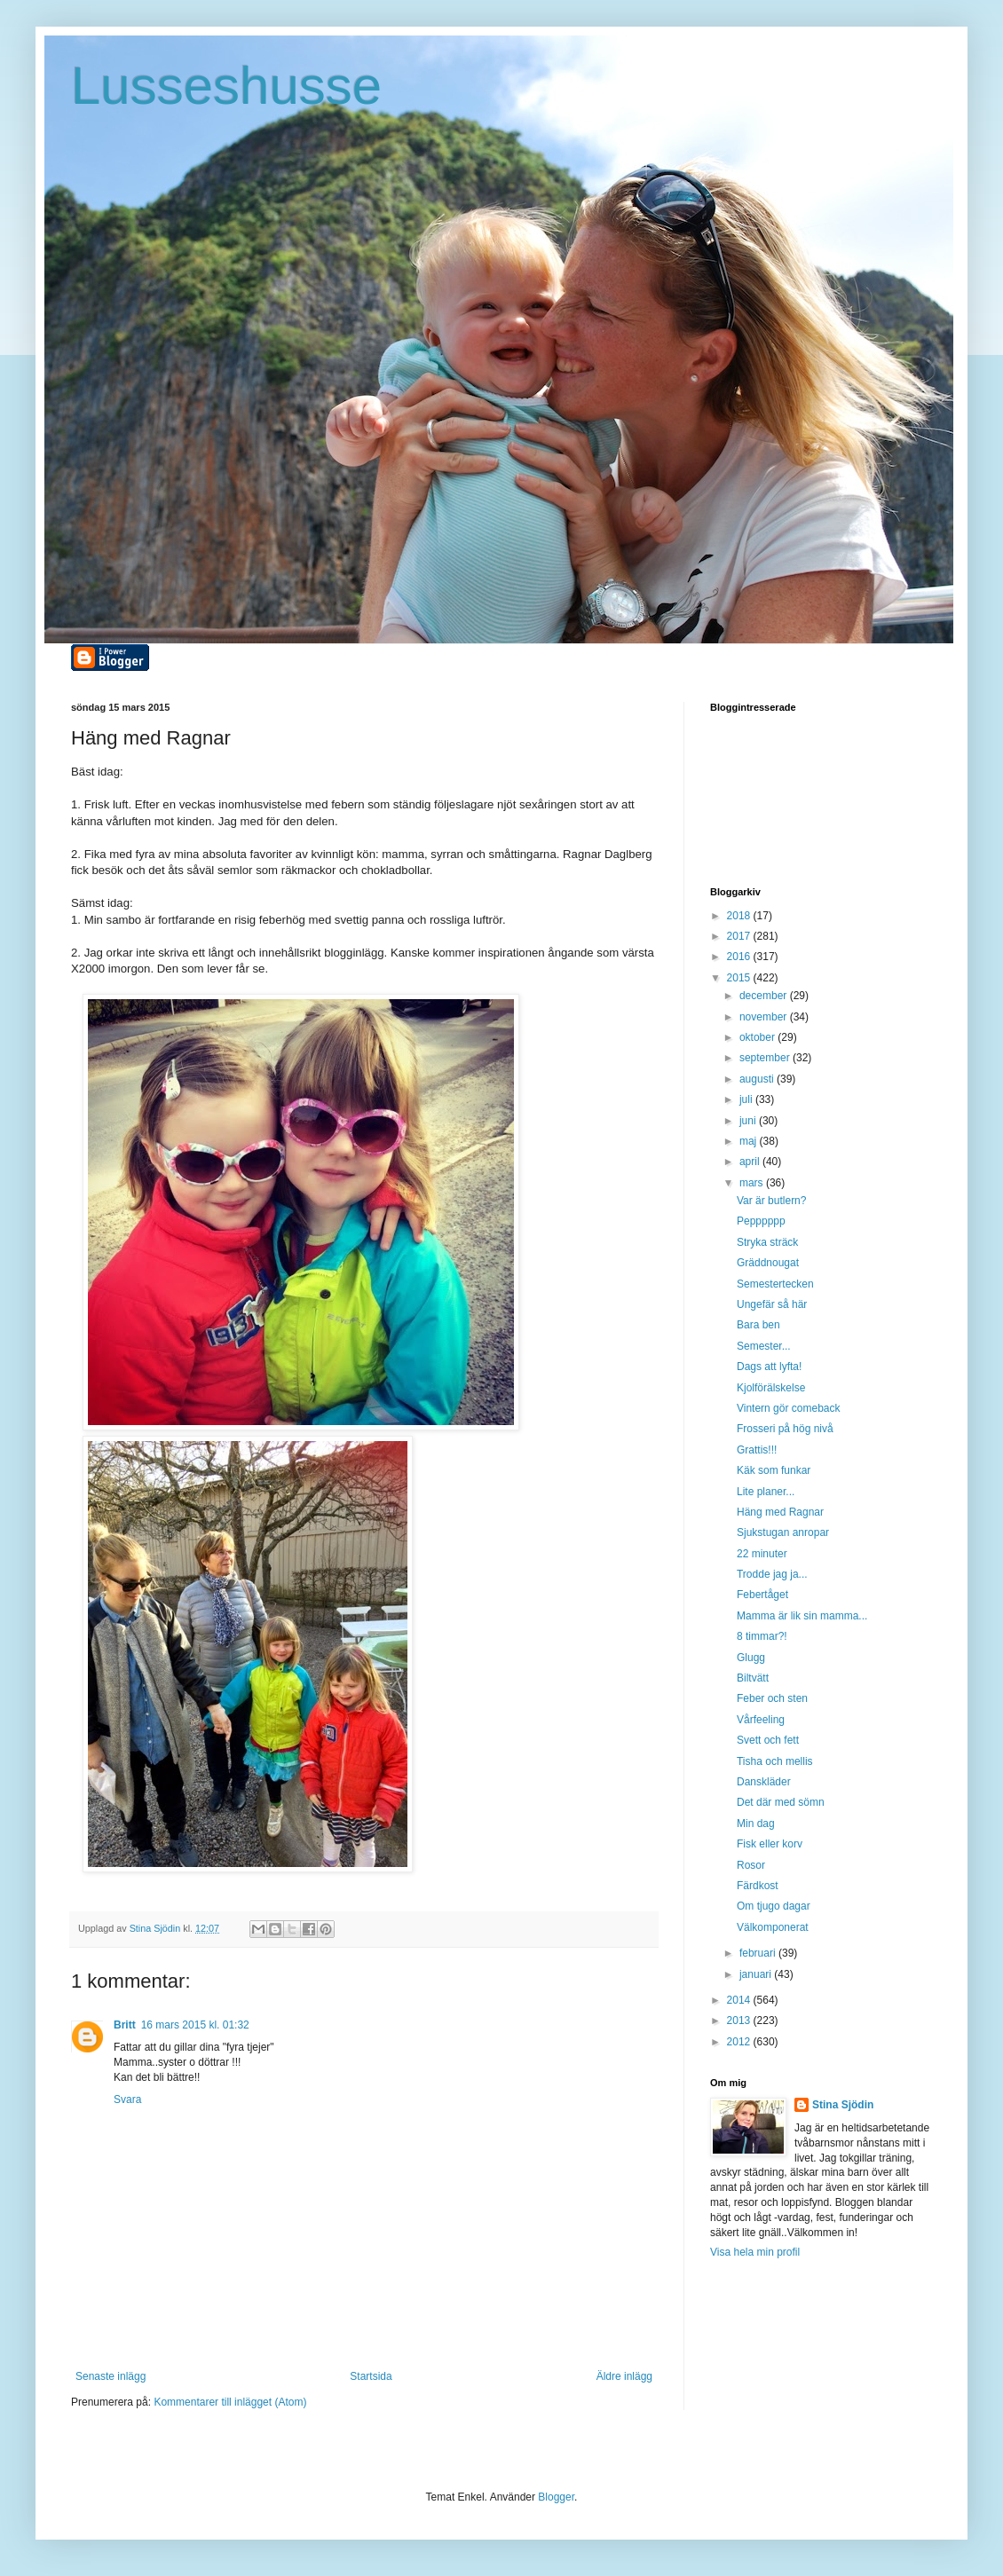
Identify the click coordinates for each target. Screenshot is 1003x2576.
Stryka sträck (767, 1242)
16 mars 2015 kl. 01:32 (195, 2025)
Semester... (764, 1346)
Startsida (370, 2376)
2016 (740, 956)
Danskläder (764, 1782)
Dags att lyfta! (769, 1366)
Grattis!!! (757, 1450)
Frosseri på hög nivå (785, 1428)
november (764, 1017)
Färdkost (757, 1885)
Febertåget (762, 1594)
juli (747, 1099)
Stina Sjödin (842, 2105)
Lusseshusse (226, 85)
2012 (740, 2042)
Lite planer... (765, 1491)
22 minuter (762, 1554)
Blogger (556, 2497)
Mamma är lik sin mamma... (802, 1616)
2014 (740, 2000)
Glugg (751, 1657)
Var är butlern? (772, 1200)
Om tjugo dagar (773, 1906)
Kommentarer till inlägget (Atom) (230, 2402)
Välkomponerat (773, 1927)
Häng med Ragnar (780, 1512)
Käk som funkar (773, 1470)
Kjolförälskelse (771, 1388)
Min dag (756, 1823)
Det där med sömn (781, 1802)
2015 (740, 978)
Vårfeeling (761, 1719)
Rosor (751, 1865)
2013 (740, 2020)
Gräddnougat (768, 1262)
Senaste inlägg (110, 2376)
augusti (758, 1079)
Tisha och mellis (775, 1761)
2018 (740, 916)
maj (749, 1141)
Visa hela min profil (755, 2252)
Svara (127, 2099)
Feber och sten (772, 1698)
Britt (125, 2025)
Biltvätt (753, 1678)
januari (756, 1974)
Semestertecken (775, 1284)
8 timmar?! (762, 1636)
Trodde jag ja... (772, 1574)
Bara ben (758, 1325)
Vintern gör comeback (789, 1408)
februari (758, 1953)
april (750, 1161)
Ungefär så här (772, 1304)
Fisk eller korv (769, 1844)
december (764, 995)
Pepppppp (761, 1221)
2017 (740, 936)
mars (752, 1183)
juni (749, 1121)
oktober (758, 1037)
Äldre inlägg (624, 2376)
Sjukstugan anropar (783, 1532)
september (766, 1058)
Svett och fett (768, 1740)
